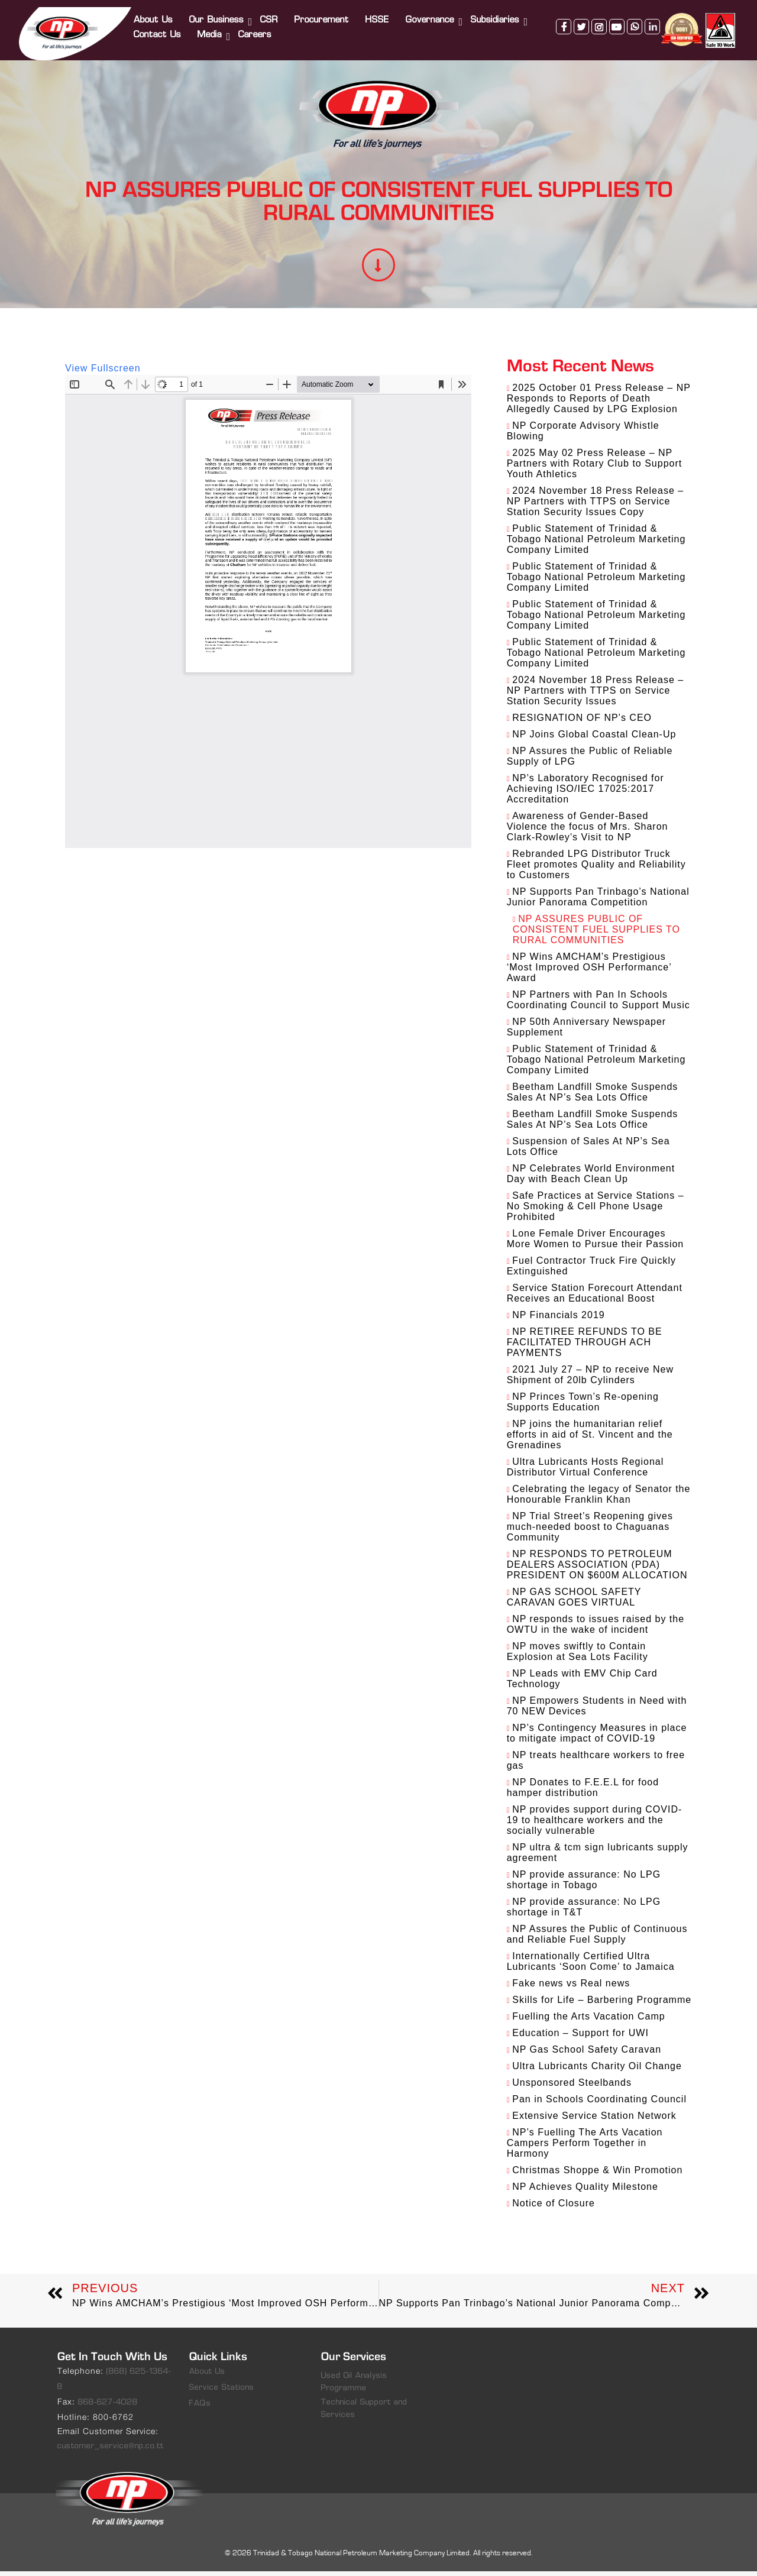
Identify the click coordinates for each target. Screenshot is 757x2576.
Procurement (323, 13)
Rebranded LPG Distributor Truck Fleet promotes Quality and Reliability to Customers (596, 869)
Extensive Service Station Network (594, 2120)
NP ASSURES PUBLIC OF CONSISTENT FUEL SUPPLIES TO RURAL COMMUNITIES (596, 934)
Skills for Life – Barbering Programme (601, 2004)
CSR (271, 13)
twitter (579, 61)
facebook (562, 61)
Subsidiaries (497, 13)
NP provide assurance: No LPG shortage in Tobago (584, 1884)
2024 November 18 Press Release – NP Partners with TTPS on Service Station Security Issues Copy (595, 506)
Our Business (218, 13)
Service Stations (221, 2392)
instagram (597, 61)
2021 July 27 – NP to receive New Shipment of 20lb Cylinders (590, 1379)
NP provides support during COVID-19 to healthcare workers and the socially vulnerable (594, 1824)
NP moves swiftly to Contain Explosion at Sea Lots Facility (577, 1656)
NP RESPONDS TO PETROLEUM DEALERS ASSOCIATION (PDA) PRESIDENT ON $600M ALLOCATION (597, 1569)
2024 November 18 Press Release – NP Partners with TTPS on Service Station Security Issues (595, 695)
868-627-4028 (108, 2407)
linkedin (650, 61)
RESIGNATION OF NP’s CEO (582, 722)
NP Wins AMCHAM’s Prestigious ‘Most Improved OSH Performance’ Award (589, 972)
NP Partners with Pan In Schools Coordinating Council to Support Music (598, 1004)
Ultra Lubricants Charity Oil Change (597, 2071)
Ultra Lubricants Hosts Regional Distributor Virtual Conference (585, 1471)
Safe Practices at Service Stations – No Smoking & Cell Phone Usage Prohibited (595, 1210)
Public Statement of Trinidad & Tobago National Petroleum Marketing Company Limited (596, 543)
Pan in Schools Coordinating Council (599, 2104)
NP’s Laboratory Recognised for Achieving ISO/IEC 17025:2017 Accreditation (585, 793)
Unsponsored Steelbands (572, 2087)
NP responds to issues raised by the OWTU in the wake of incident (595, 1629)
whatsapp (632, 61)
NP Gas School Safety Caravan (586, 2054)
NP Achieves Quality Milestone (585, 2191)
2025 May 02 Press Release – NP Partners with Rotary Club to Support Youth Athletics (594, 468)
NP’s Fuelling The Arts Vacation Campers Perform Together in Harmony (585, 2147)
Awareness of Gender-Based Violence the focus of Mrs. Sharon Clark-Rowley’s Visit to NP (587, 831)
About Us (154, 13)
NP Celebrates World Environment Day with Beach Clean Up (591, 1178)
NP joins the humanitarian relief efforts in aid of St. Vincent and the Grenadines (590, 1439)
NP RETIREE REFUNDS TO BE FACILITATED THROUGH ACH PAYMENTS (584, 1347)
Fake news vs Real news (571, 1988)
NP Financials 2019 (558, 1320)
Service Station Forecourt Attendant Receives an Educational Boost (594, 1297)
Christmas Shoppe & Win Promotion (597, 2175)
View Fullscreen (103, 373)
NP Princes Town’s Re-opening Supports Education (583, 1406)
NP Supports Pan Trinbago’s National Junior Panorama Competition (598, 901)
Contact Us (159, 28)
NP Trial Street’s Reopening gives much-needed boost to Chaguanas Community (590, 1531)
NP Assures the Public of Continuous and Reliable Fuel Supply (597, 1938)
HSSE (379, 13)
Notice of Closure (553, 2208)
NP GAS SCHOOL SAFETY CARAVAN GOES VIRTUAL (574, 1601)
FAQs (200, 2408)
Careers (256, 28)
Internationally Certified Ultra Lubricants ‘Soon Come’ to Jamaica (591, 1966)
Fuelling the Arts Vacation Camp (588, 2021)
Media (211, 28)
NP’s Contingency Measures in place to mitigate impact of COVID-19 (597, 1737)
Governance (431, 13)
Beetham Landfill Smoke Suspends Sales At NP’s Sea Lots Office (592, 1096)
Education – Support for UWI (580, 2038)
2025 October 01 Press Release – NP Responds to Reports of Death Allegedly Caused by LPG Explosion (599, 403)
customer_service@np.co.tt (110, 2451)
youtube (615, 61)
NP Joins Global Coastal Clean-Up (594, 739)
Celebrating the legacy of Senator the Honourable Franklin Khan (599, 1498)
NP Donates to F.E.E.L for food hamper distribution (583, 1792)
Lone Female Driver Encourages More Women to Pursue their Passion (595, 1243)
